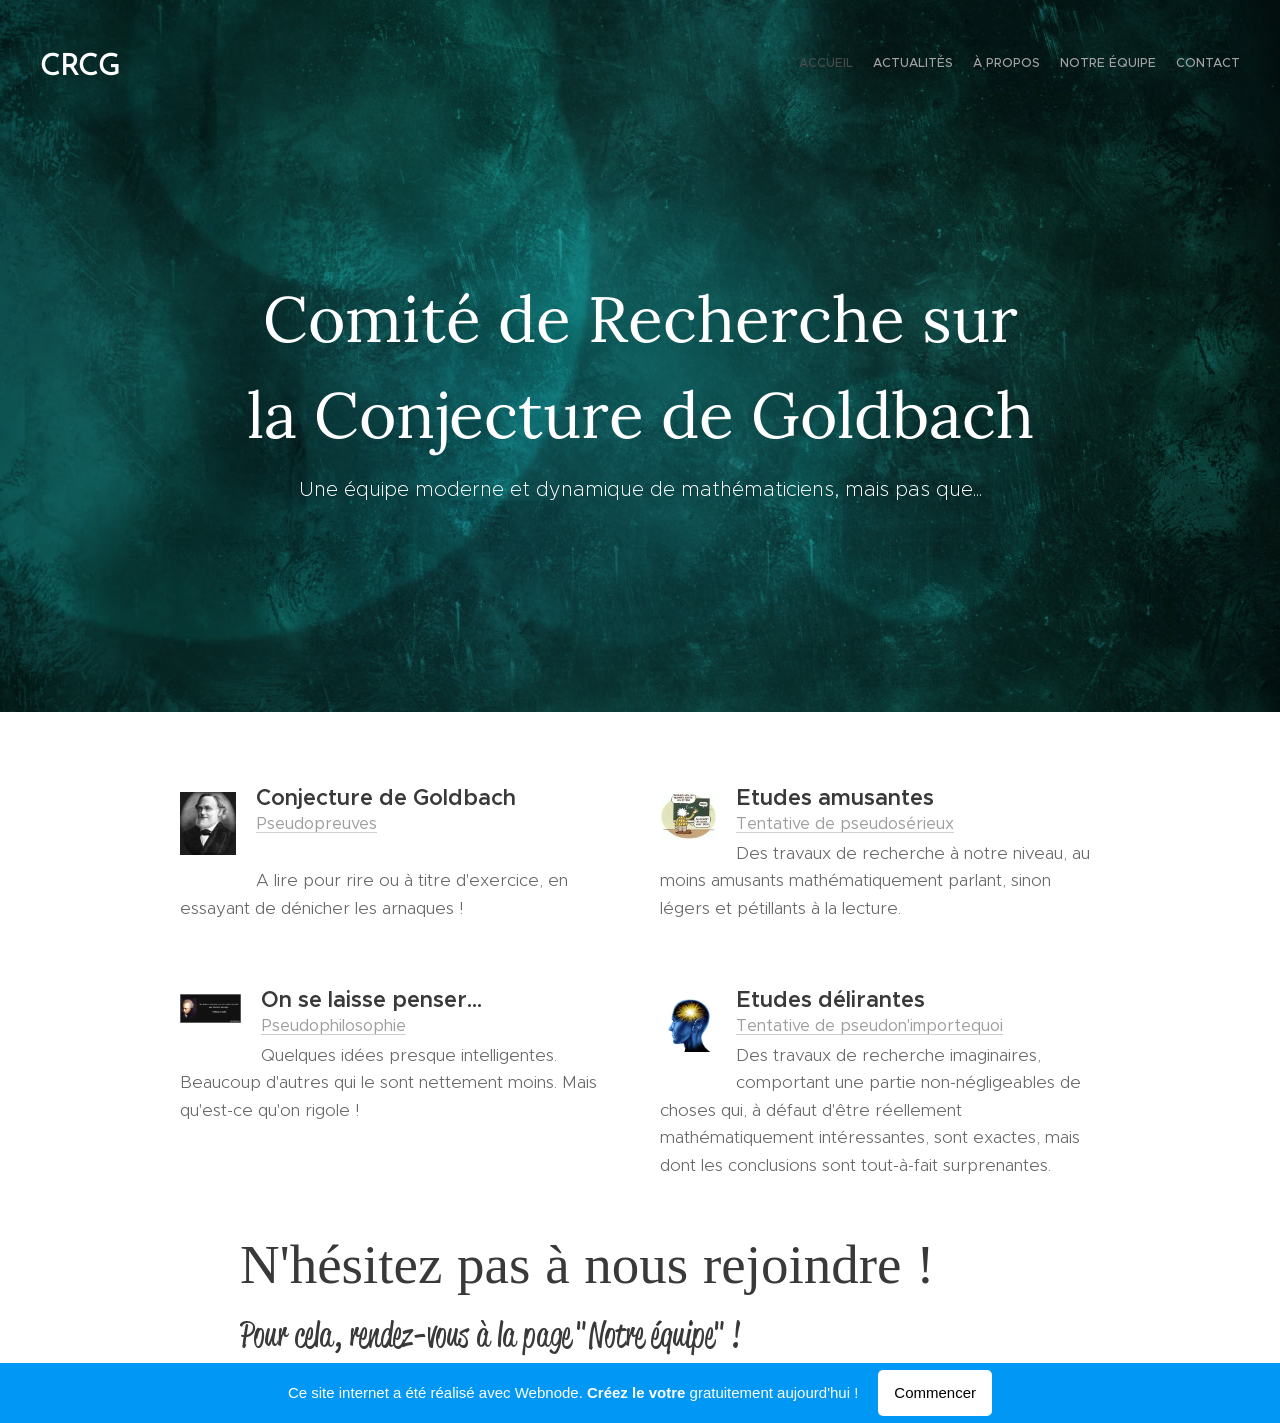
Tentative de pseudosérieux (845, 822)
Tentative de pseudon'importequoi (869, 1024)
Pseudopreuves (316, 822)
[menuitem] (1162, 65)
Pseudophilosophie (333, 1024)
